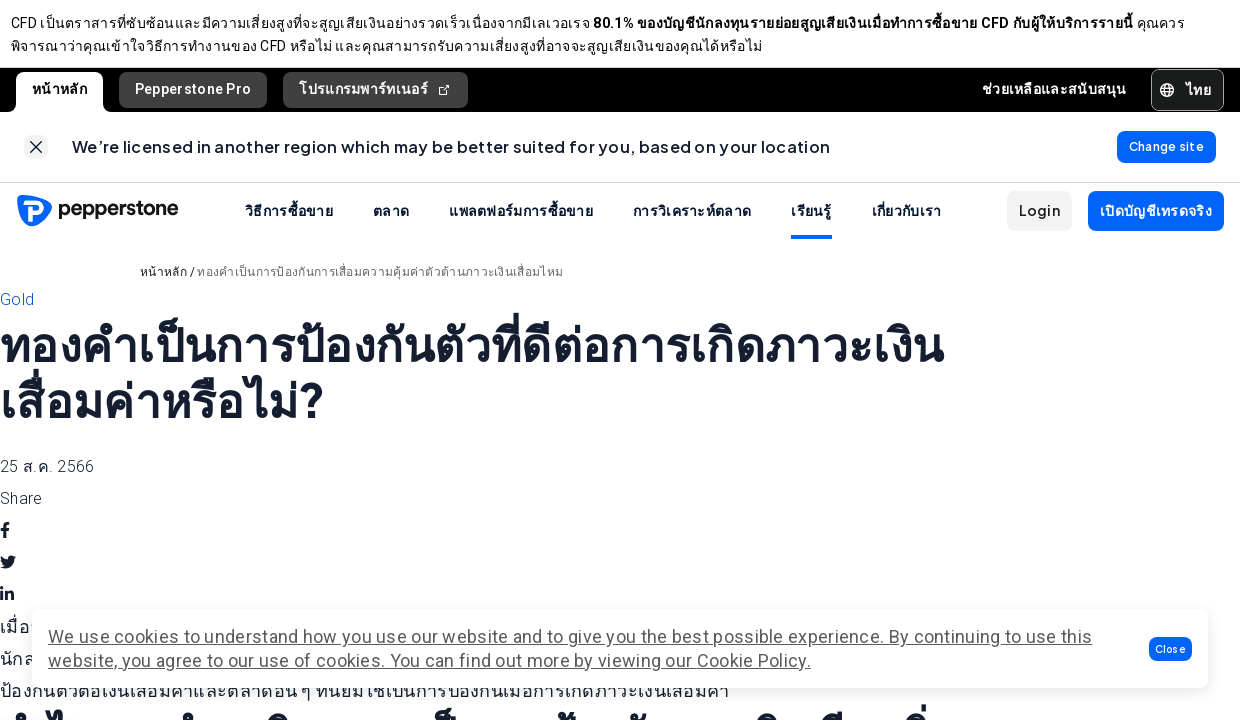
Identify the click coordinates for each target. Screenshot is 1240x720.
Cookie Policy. (754, 660)
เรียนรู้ (811, 230)
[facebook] (5, 550)
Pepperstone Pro (193, 99)
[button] (1171, 649)
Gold (17, 319)
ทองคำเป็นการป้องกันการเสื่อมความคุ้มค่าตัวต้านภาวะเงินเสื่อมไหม (380, 292)
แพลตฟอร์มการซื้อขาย (521, 230)
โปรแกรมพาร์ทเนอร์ (375, 99)
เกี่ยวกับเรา (907, 230)
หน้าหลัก (59, 99)
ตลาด (391, 230)
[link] (36, 162)
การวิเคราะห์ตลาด (692, 230)
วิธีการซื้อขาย (289, 230)
